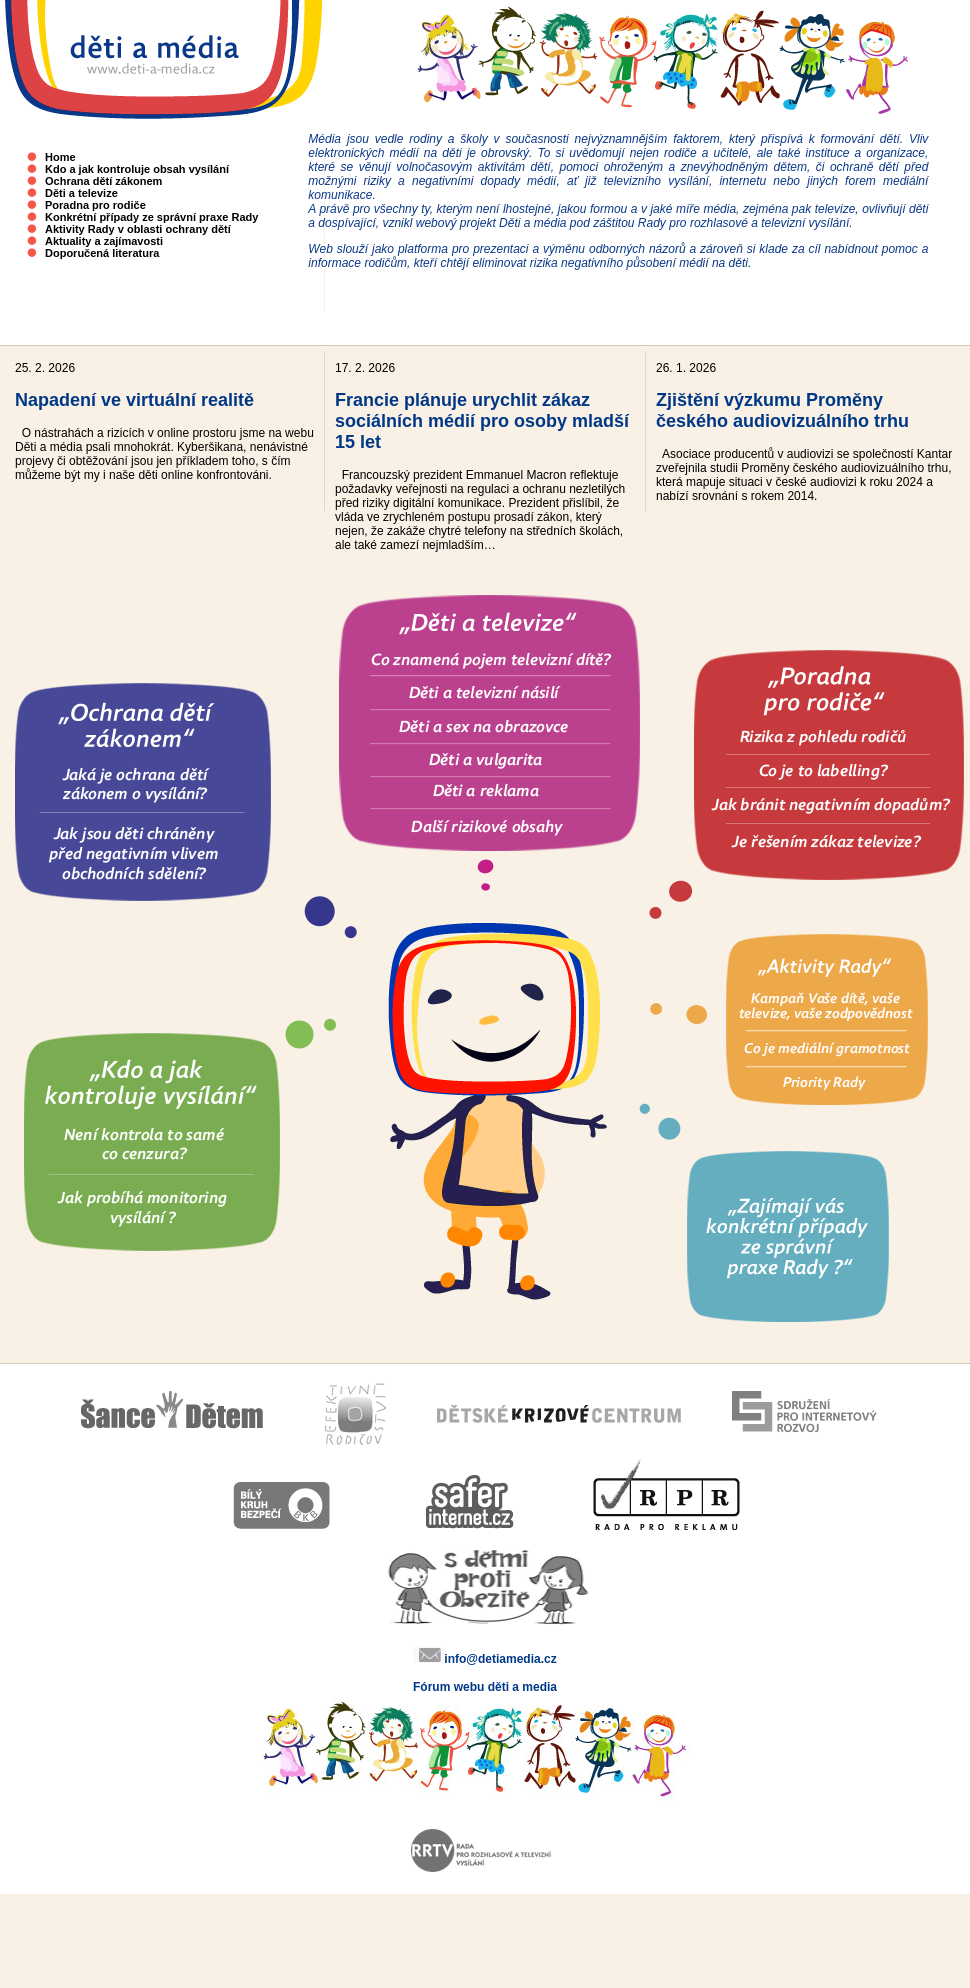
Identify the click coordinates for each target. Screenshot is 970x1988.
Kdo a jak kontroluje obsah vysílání (137, 169)
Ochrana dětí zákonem (103, 181)
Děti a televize (81, 193)
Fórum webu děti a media (485, 1687)
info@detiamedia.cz (500, 1659)
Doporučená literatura (102, 253)
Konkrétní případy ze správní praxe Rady (151, 217)
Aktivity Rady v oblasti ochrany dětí (138, 229)
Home (60, 157)
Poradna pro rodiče (95, 205)
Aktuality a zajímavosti (104, 241)
